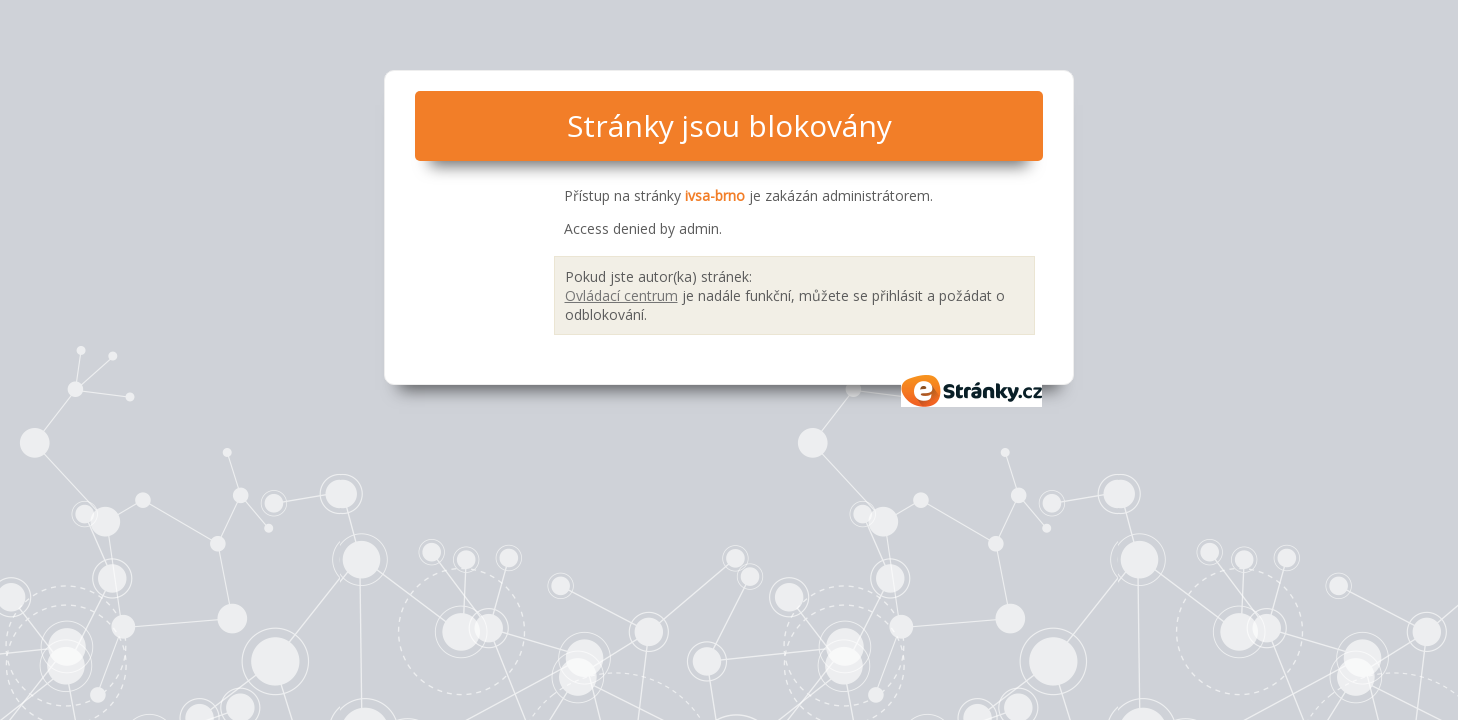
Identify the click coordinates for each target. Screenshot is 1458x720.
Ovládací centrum (621, 295)
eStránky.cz (972, 391)
